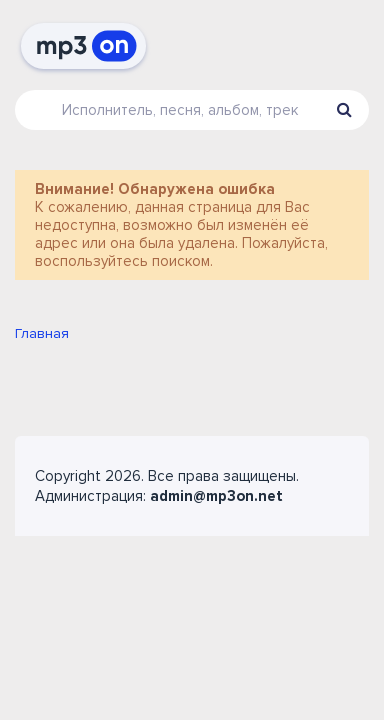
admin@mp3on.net (216, 496)
